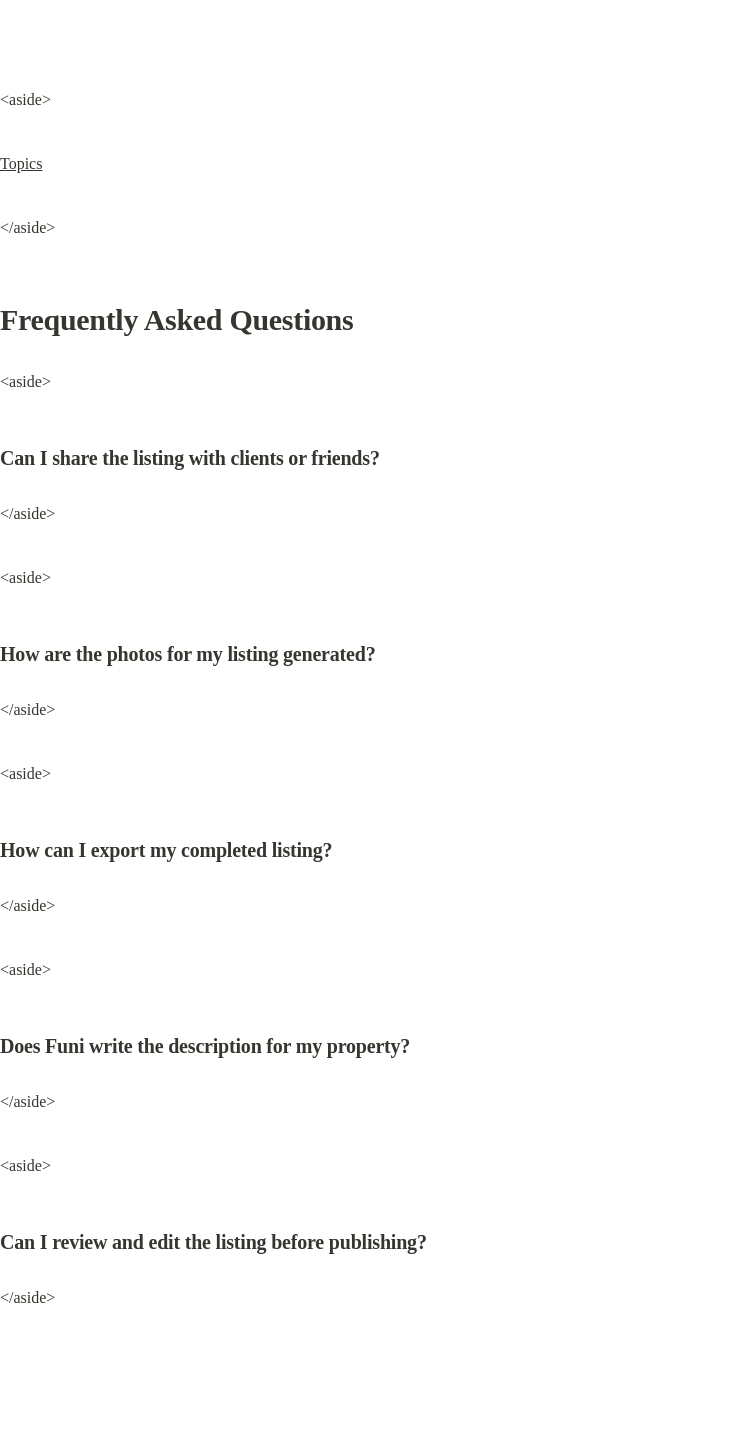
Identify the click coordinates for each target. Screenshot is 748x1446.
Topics (21, 163)
